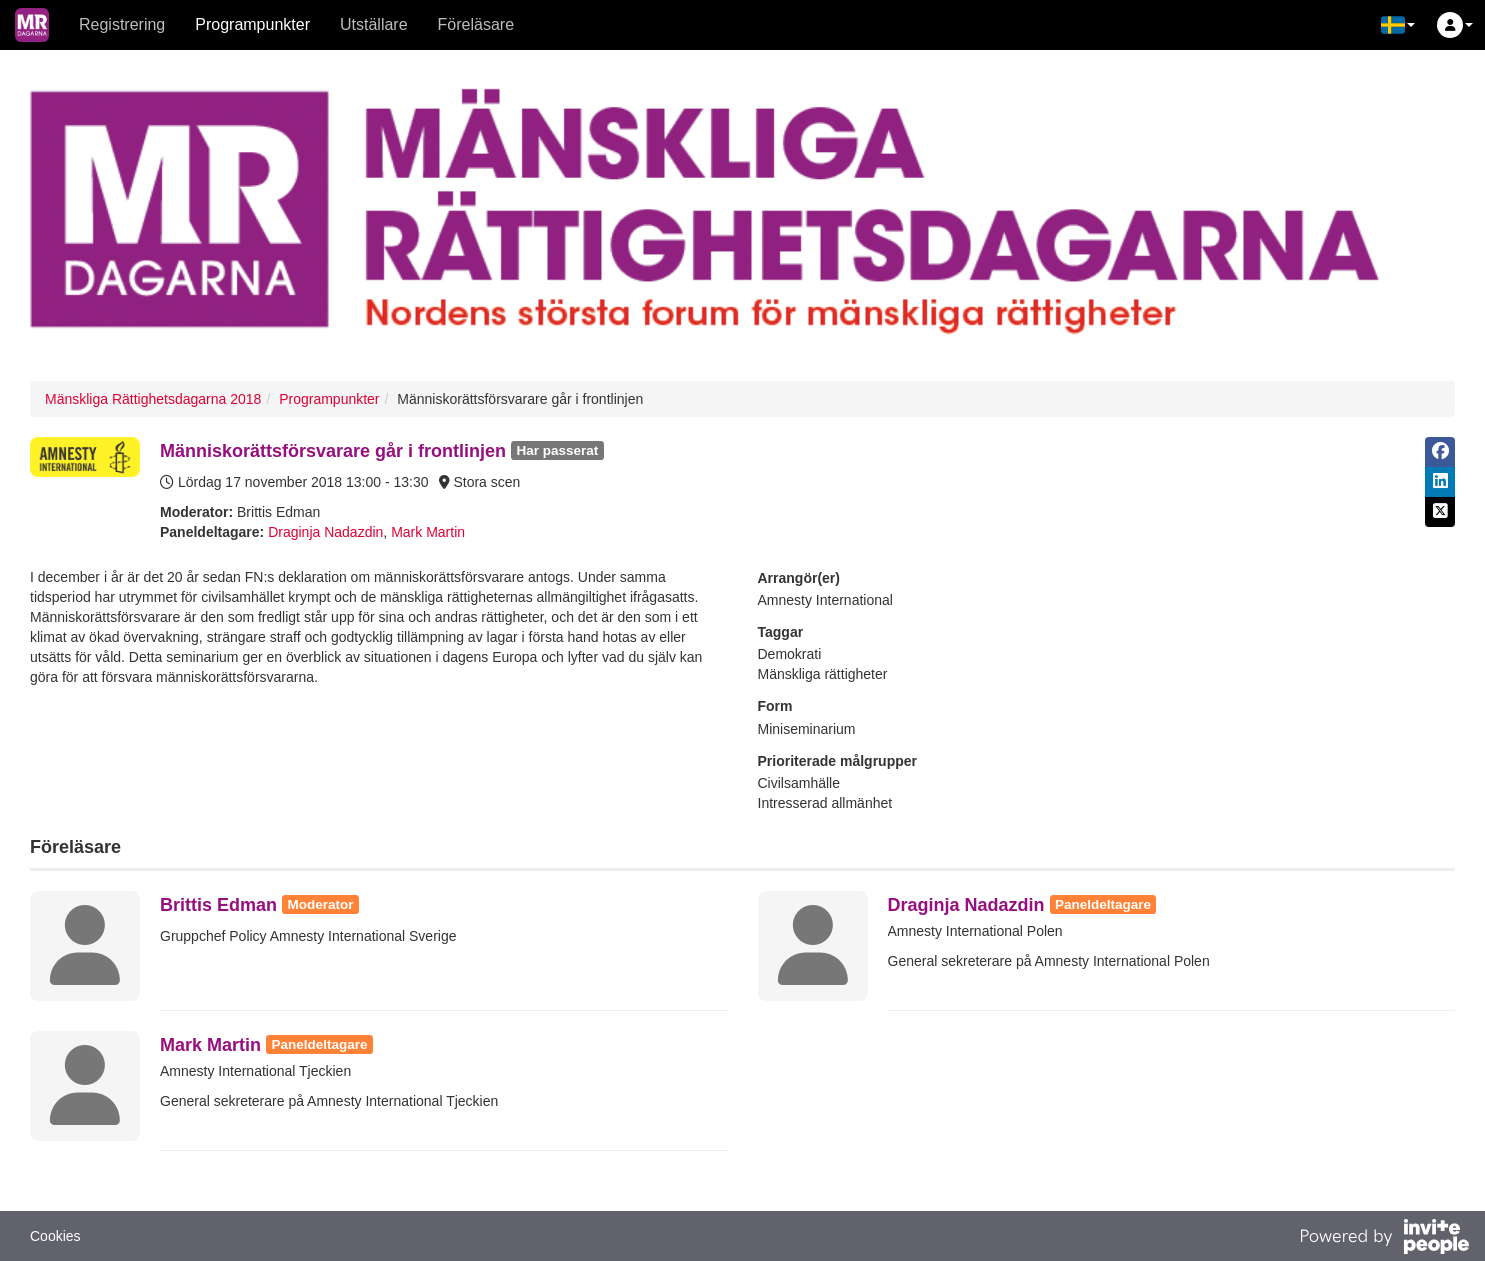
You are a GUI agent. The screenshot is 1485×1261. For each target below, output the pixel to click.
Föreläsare (476, 24)
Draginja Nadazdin (325, 532)
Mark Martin (428, 532)
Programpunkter (252, 24)
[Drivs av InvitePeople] (1384, 1239)
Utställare (374, 24)
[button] (1398, 25)
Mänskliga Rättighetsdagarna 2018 (153, 399)
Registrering (122, 24)
